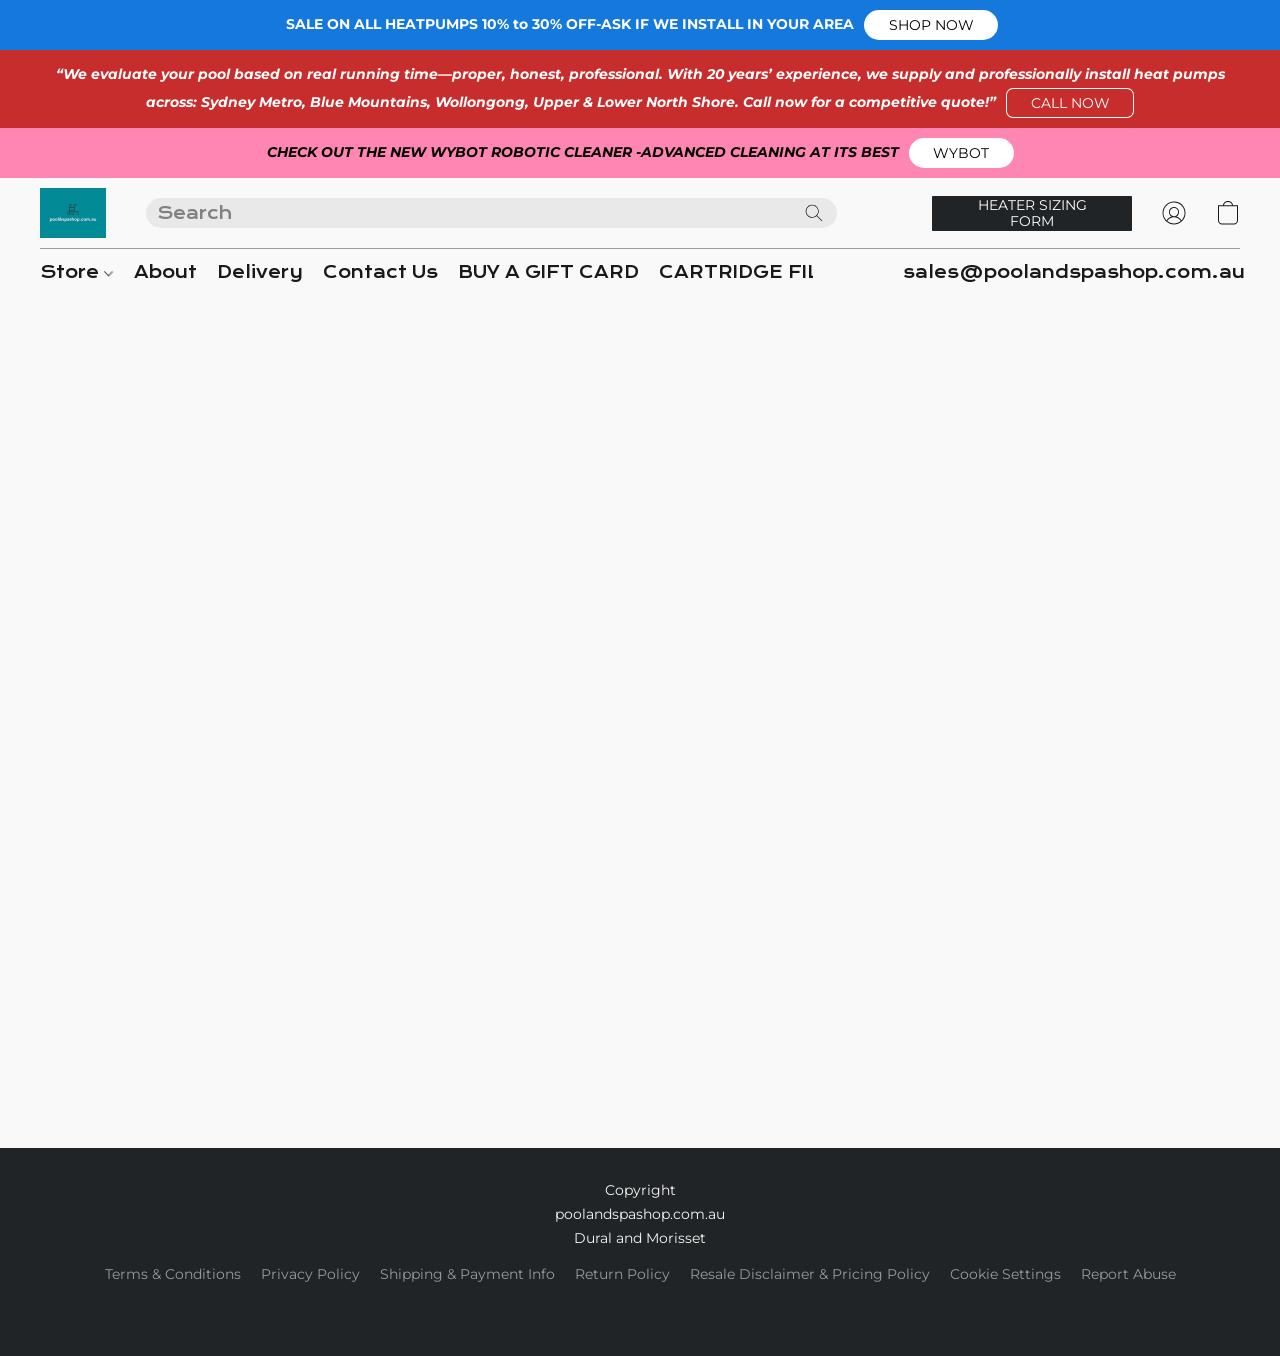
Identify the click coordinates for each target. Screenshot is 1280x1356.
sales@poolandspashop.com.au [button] (1074, 272)
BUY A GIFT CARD (548, 272)
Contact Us (380, 272)
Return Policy (622, 1274)
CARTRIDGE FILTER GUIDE (795, 272)
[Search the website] (814, 213)
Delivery (260, 272)
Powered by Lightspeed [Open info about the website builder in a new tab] (640, 1312)
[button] (931, 25)
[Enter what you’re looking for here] (491, 213)
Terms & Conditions (173, 1274)
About (165, 272)
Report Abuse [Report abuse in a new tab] (1128, 1274)
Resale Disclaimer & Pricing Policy (810, 1274)
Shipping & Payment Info (467, 1274)
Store (76, 272)
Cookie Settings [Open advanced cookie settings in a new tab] (1005, 1274)
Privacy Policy (310, 1274)
